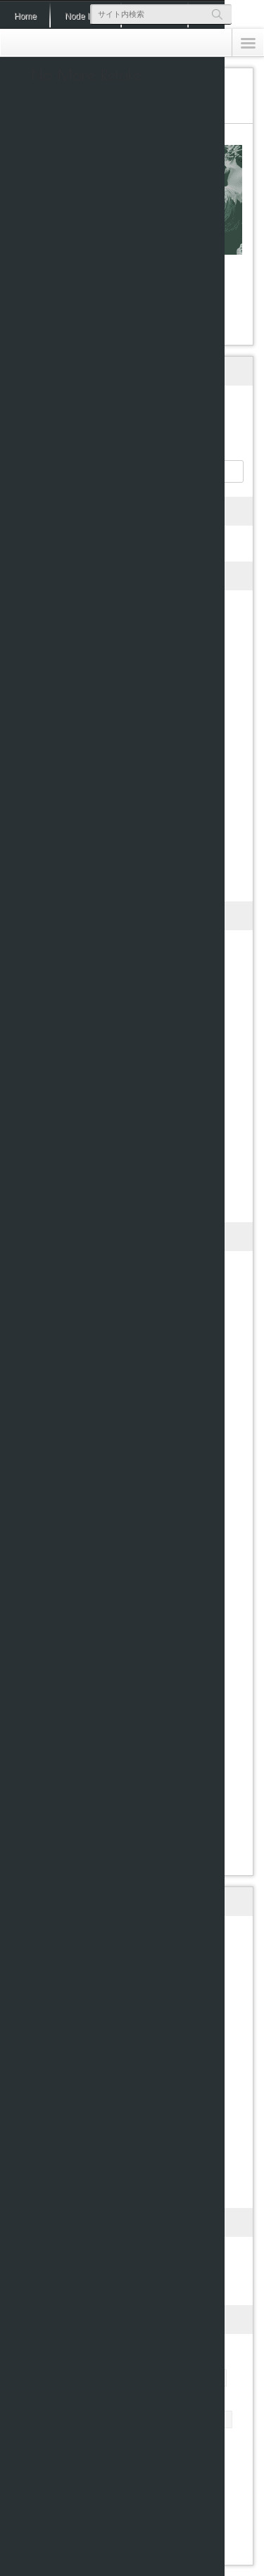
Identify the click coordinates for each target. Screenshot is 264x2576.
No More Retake (86, 74)
